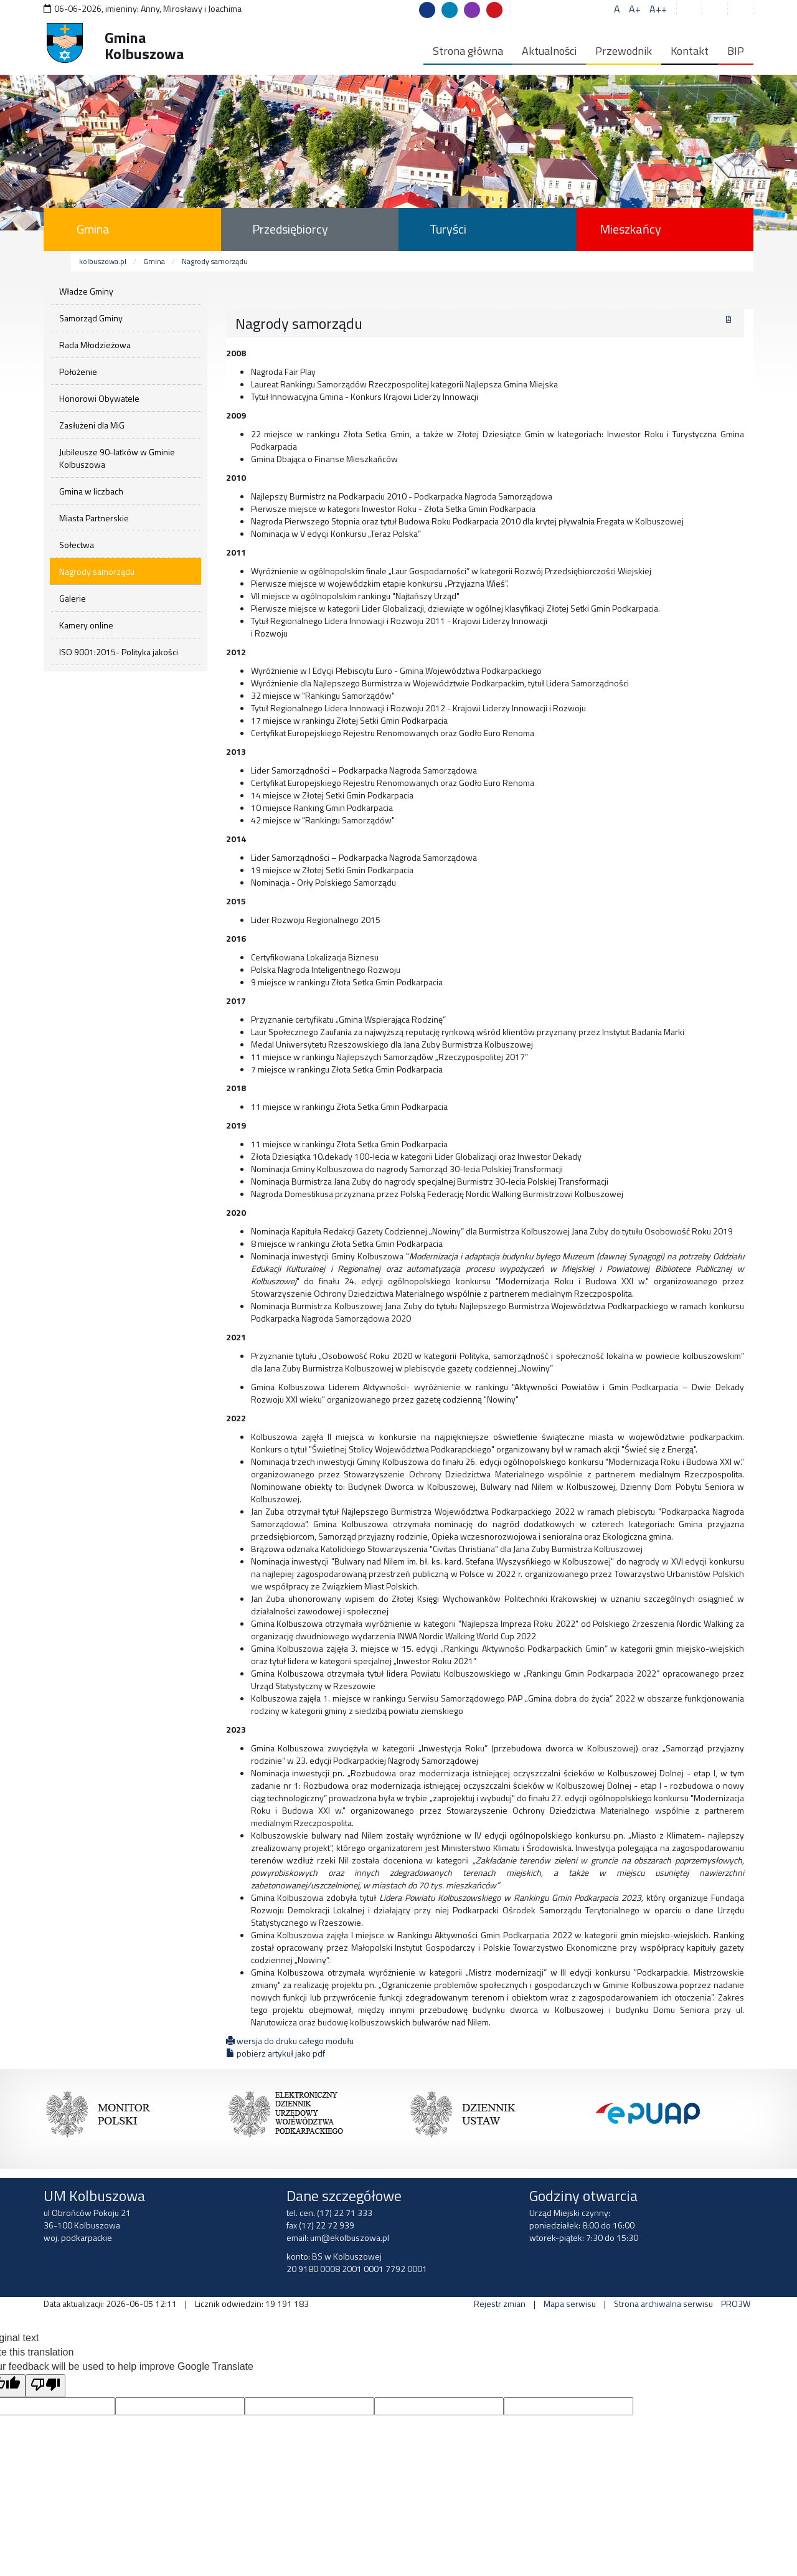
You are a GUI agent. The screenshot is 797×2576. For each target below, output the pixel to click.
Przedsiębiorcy (290, 229)
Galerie (72, 598)
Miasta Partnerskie (94, 517)
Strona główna (468, 50)
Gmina (93, 229)
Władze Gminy (86, 291)
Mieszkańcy (630, 229)
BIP (735, 50)
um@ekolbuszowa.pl (349, 2237)
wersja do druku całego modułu (290, 2040)
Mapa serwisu (570, 2303)
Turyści (448, 229)
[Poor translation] (45, 2385)
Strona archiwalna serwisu (663, 2303)
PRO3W (735, 2303)
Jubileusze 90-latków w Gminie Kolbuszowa (117, 458)
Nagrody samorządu (215, 261)
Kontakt (690, 50)
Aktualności (549, 50)
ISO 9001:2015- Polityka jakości (118, 651)
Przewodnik (623, 50)
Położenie (78, 371)
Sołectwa (76, 544)
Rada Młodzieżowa (95, 344)
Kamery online (86, 625)
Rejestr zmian (500, 2303)
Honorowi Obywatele (99, 398)
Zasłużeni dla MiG (92, 425)
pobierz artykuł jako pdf (275, 2053)
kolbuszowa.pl (102, 261)
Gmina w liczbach (91, 491)
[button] (742, 8)
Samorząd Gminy (91, 317)
